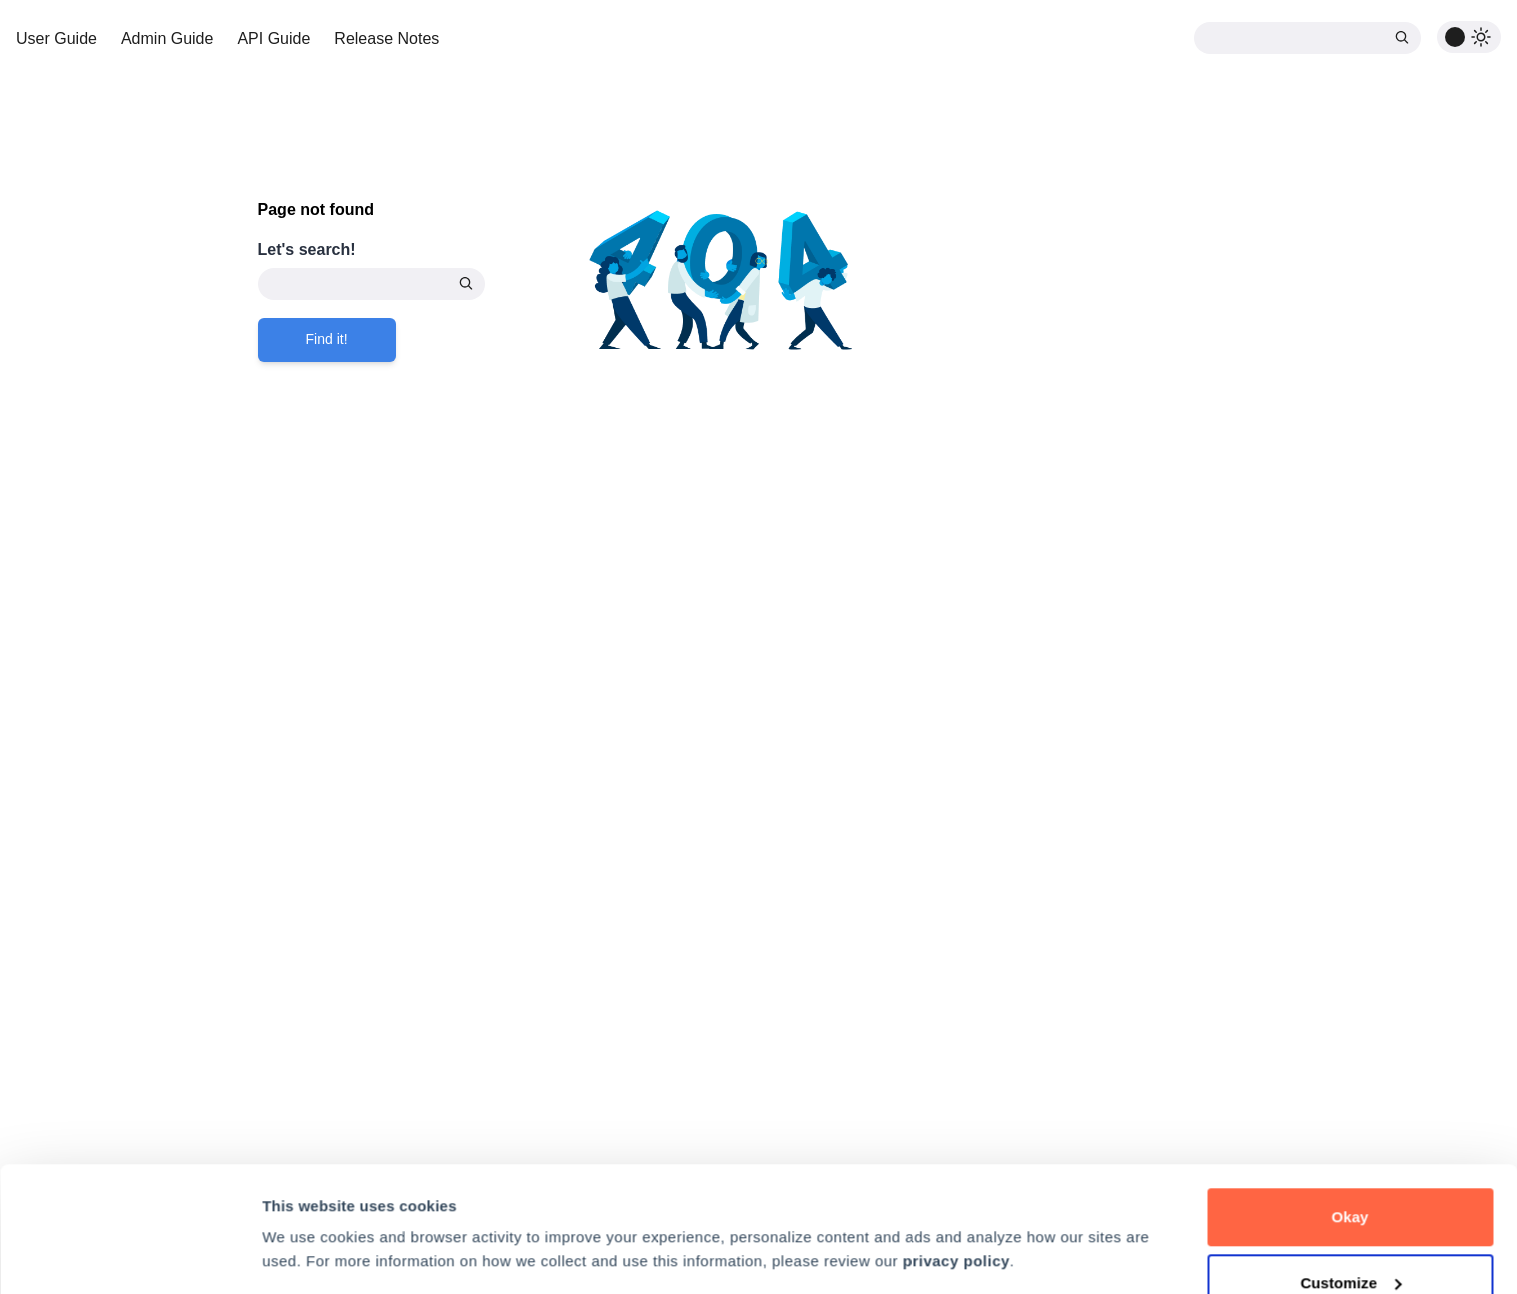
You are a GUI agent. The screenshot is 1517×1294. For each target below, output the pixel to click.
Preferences (305, 1208)
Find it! (327, 339)
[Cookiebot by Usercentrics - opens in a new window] (129, 1255)
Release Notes (386, 38)
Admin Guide (167, 38)
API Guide (273, 38)
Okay (1349, 1109)
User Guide (56, 38)
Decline (1350, 1240)
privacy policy (956, 1153)
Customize (1350, 1175)
